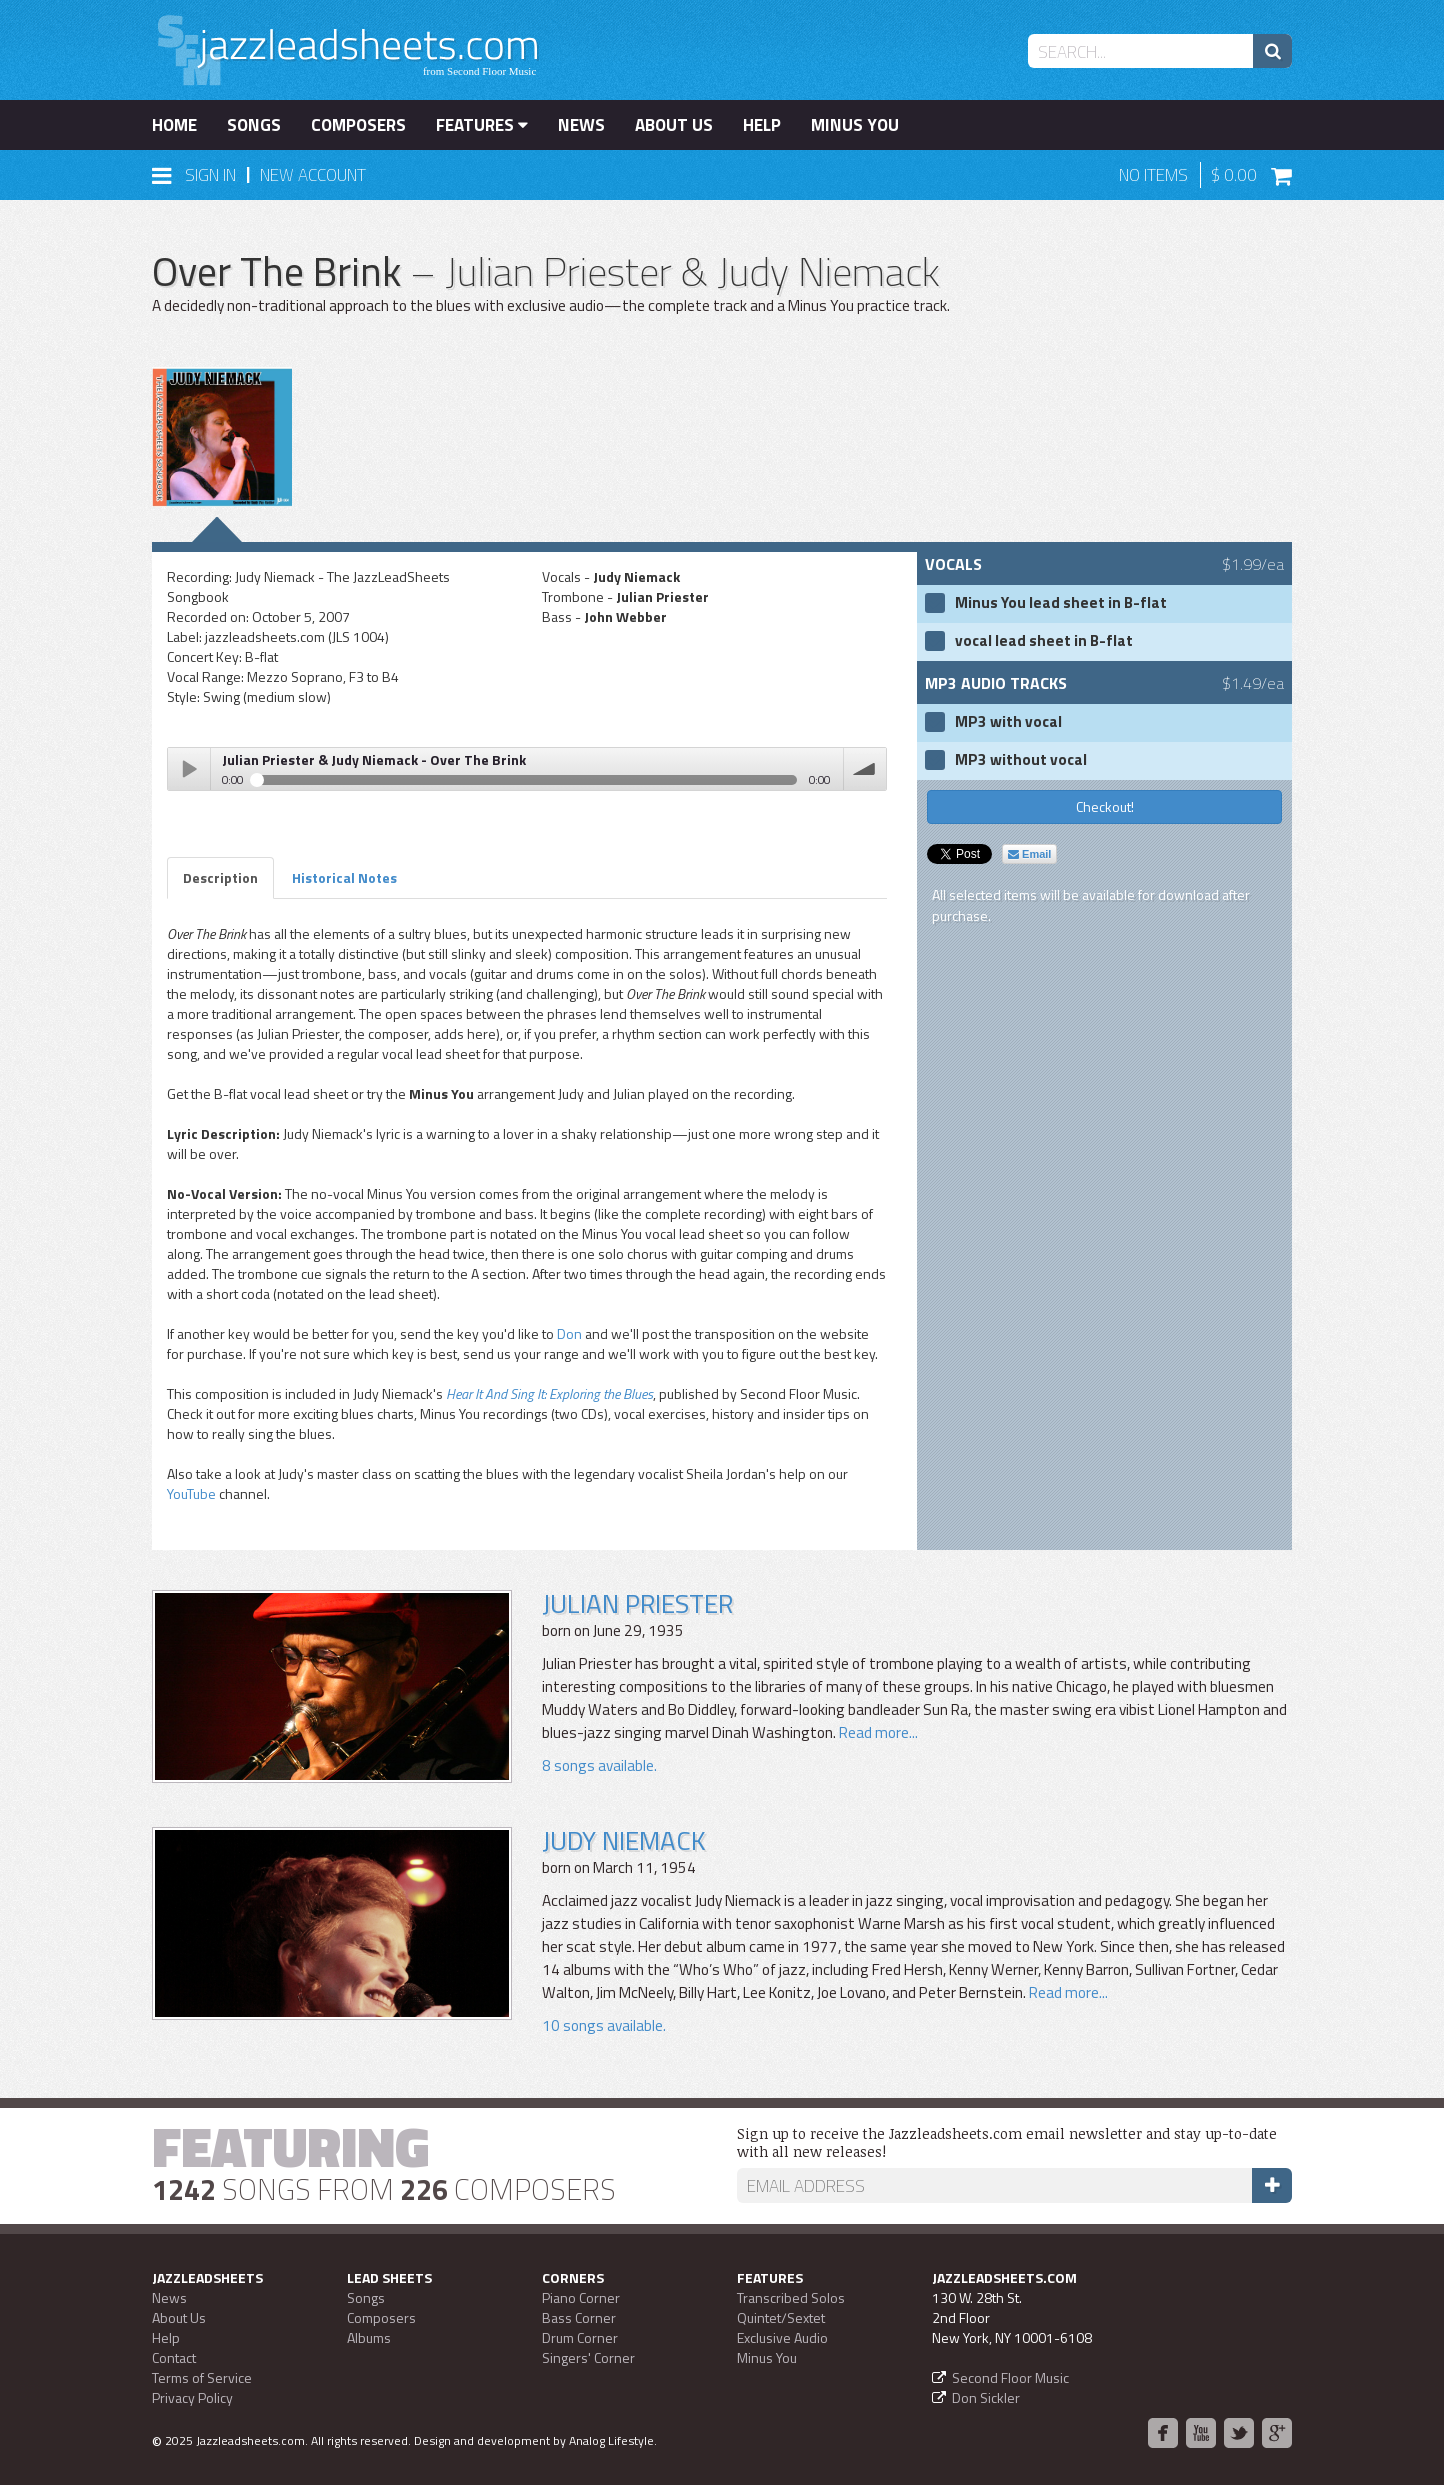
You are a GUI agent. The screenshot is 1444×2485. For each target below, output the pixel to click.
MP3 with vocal (1008, 722)
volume (865, 769)
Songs (254, 125)
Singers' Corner (588, 2357)
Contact (174, 2357)
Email (1029, 854)
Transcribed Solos (791, 2297)
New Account (313, 175)
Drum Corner (580, 2337)
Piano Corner (581, 2297)
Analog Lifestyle (611, 2440)
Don (569, 1333)
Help (762, 125)
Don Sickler (986, 2397)
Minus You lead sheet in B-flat (1061, 603)
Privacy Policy (192, 2397)
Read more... (878, 1732)
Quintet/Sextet (781, 2317)
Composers (358, 125)
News (581, 125)
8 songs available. (599, 1765)
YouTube (191, 1493)
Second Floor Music (1010, 2377)
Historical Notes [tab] (344, 877)
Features (482, 125)
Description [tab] (220, 877)
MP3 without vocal (1021, 760)
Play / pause (189, 769)
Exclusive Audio (782, 2337)
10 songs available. (604, 2025)
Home (174, 125)
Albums (369, 2337)
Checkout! (1105, 806)
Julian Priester (637, 1603)
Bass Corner (579, 2317)
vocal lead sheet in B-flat (1044, 641)
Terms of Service (202, 2377)
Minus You (855, 125)
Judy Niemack (624, 1840)
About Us (674, 125)
